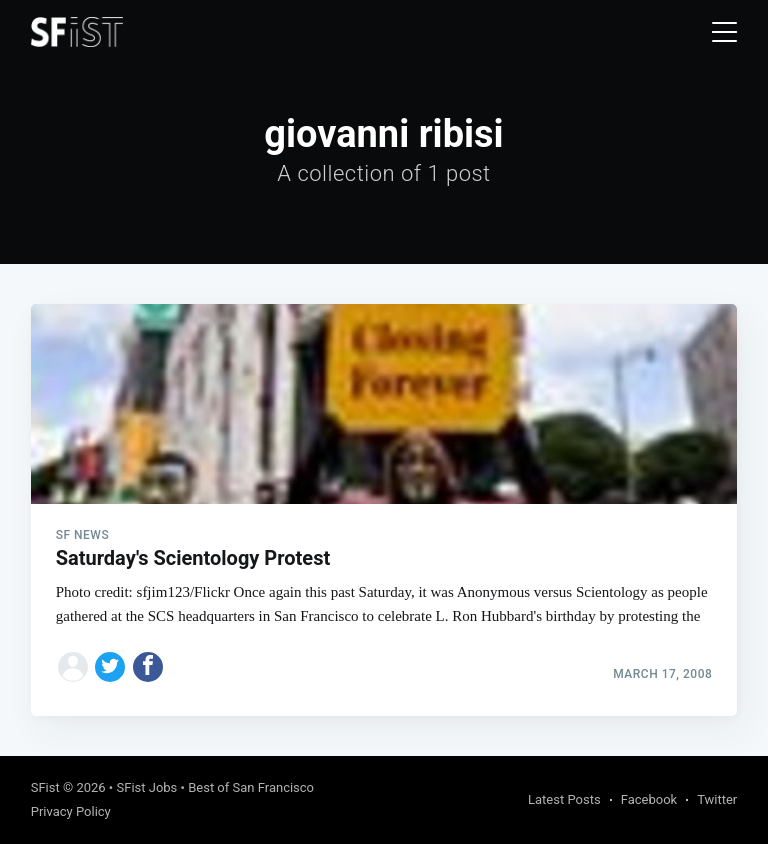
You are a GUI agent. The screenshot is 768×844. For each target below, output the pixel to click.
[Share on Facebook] (148, 667)
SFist (45, 787)
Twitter (717, 799)
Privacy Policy (71, 811)
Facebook (649, 799)
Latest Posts (564, 799)
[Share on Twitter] (110, 667)
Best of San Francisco (251, 787)
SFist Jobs (146, 787)
